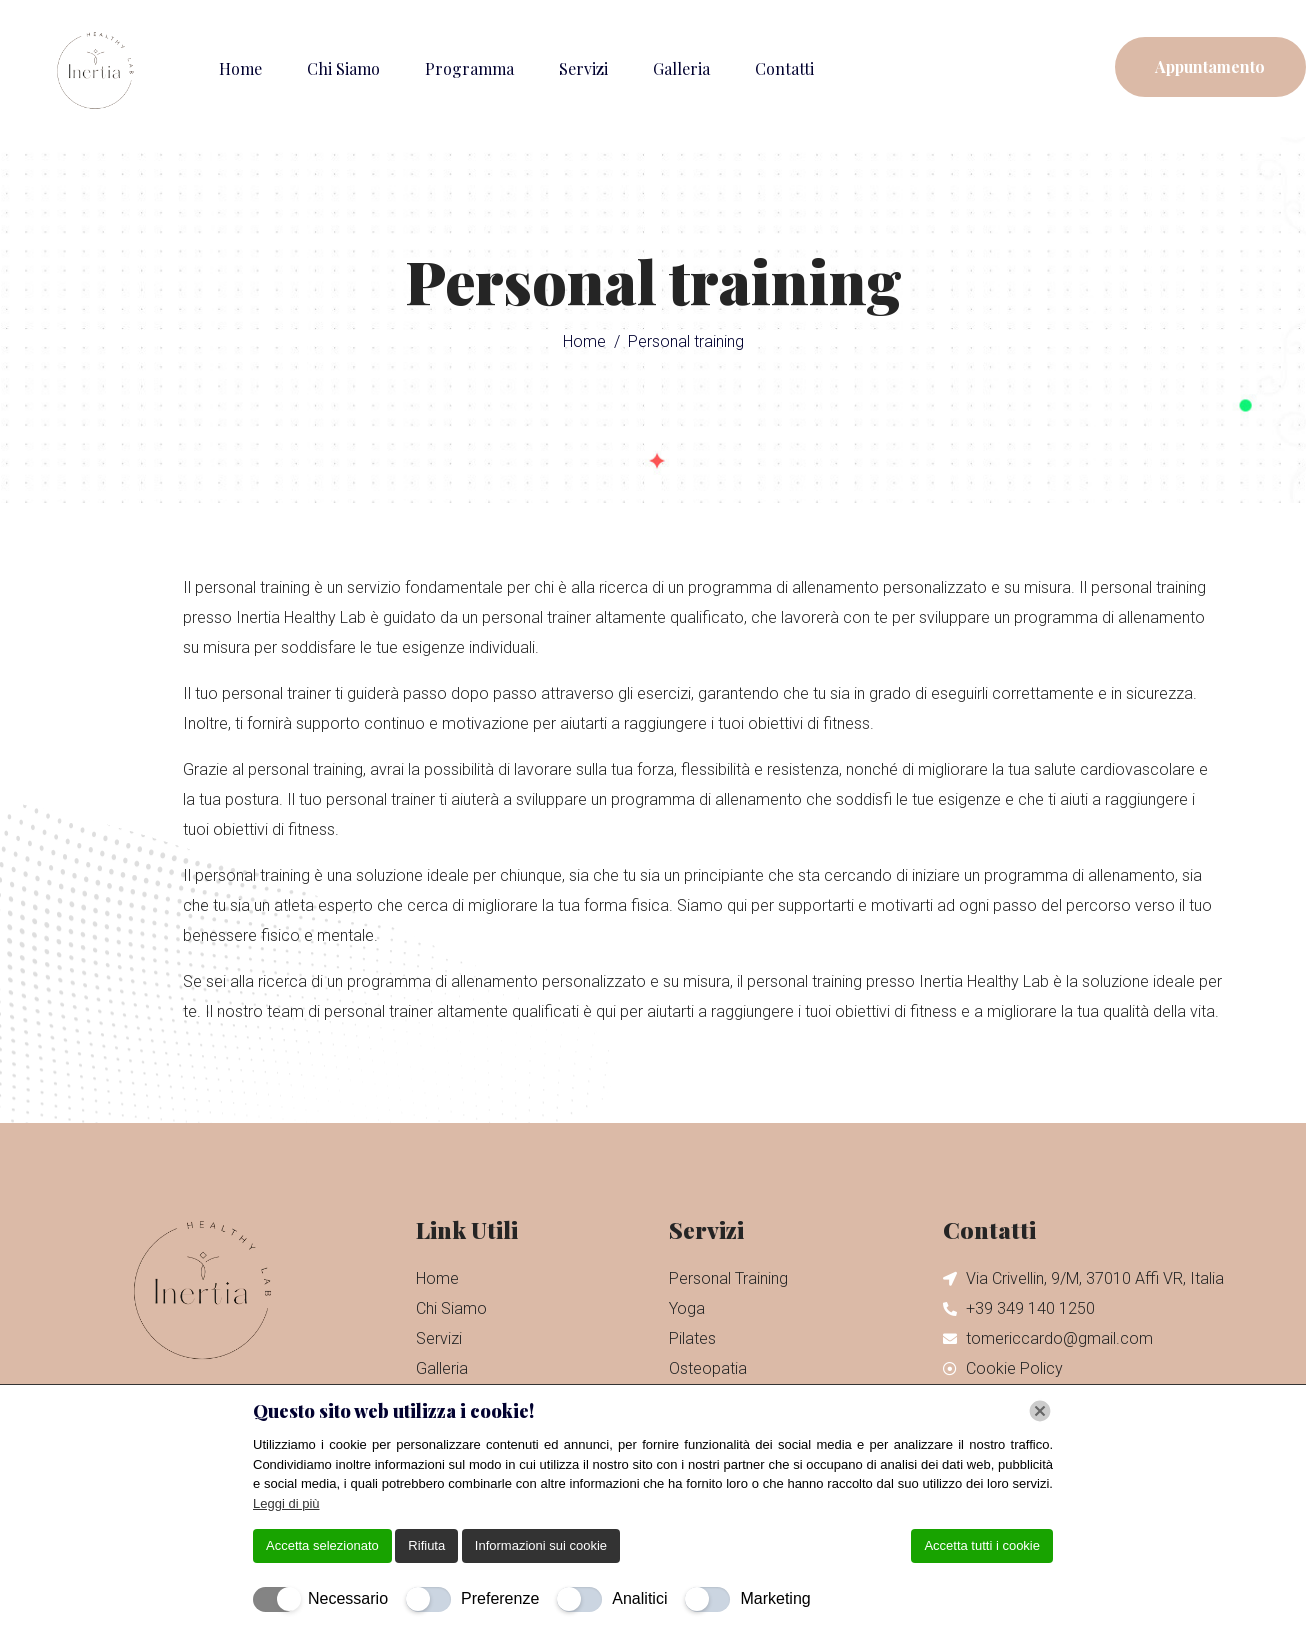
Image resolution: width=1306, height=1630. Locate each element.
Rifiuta (426, 1545)
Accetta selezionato (322, 1545)
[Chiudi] (1040, 1411)
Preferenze (500, 1598)
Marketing (775, 1598)
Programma (469, 68)
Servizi (583, 68)
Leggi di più (286, 1503)
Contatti (784, 68)
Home (240, 68)
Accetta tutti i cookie (982, 1545)
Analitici (639, 1598)
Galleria (681, 68)
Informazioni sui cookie (541, 1545)
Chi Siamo (343, 68)
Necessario (348, 1598)
